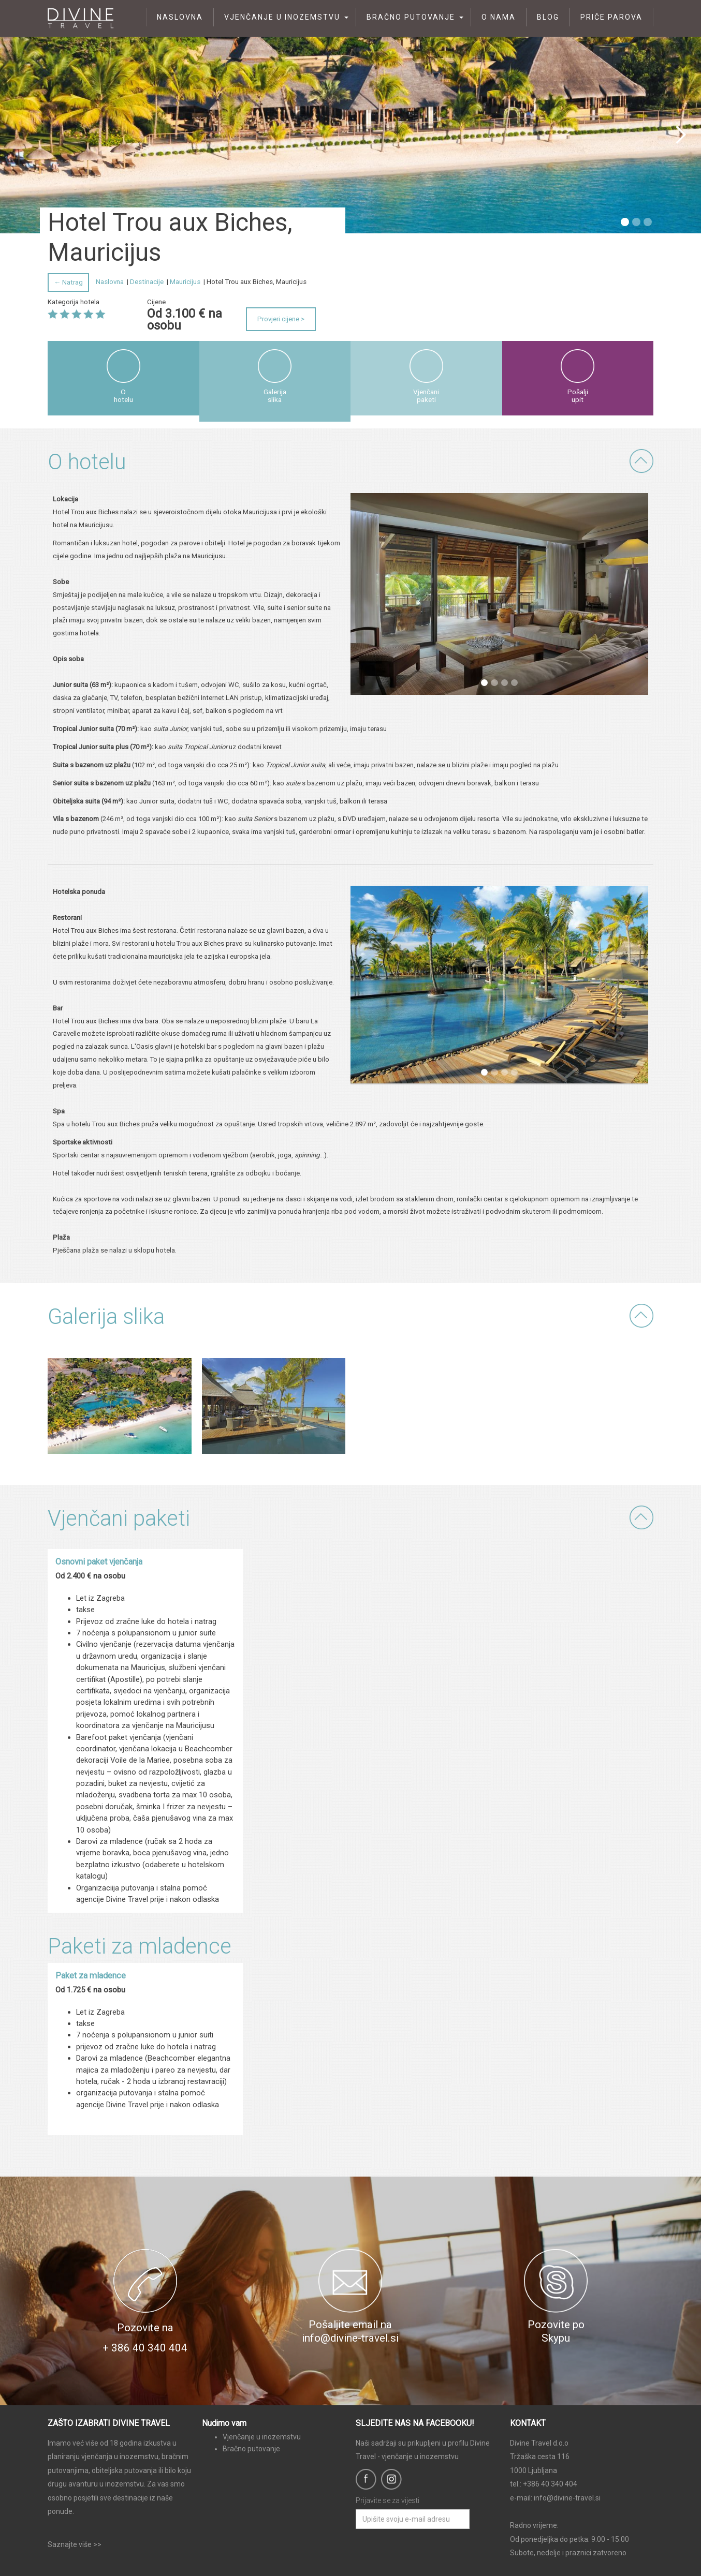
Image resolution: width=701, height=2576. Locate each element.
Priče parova (611, 17)
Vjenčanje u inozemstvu (282, 17)
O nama (498, 17)
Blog (548, 17)
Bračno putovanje (411, 17)
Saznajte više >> (74, 2544)
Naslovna (180, 17)
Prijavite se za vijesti (387, 2500)
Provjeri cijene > (280, 319)
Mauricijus (185, 282)
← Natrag (68, 282)
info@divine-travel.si (567, 2498)
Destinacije (147, 282)
